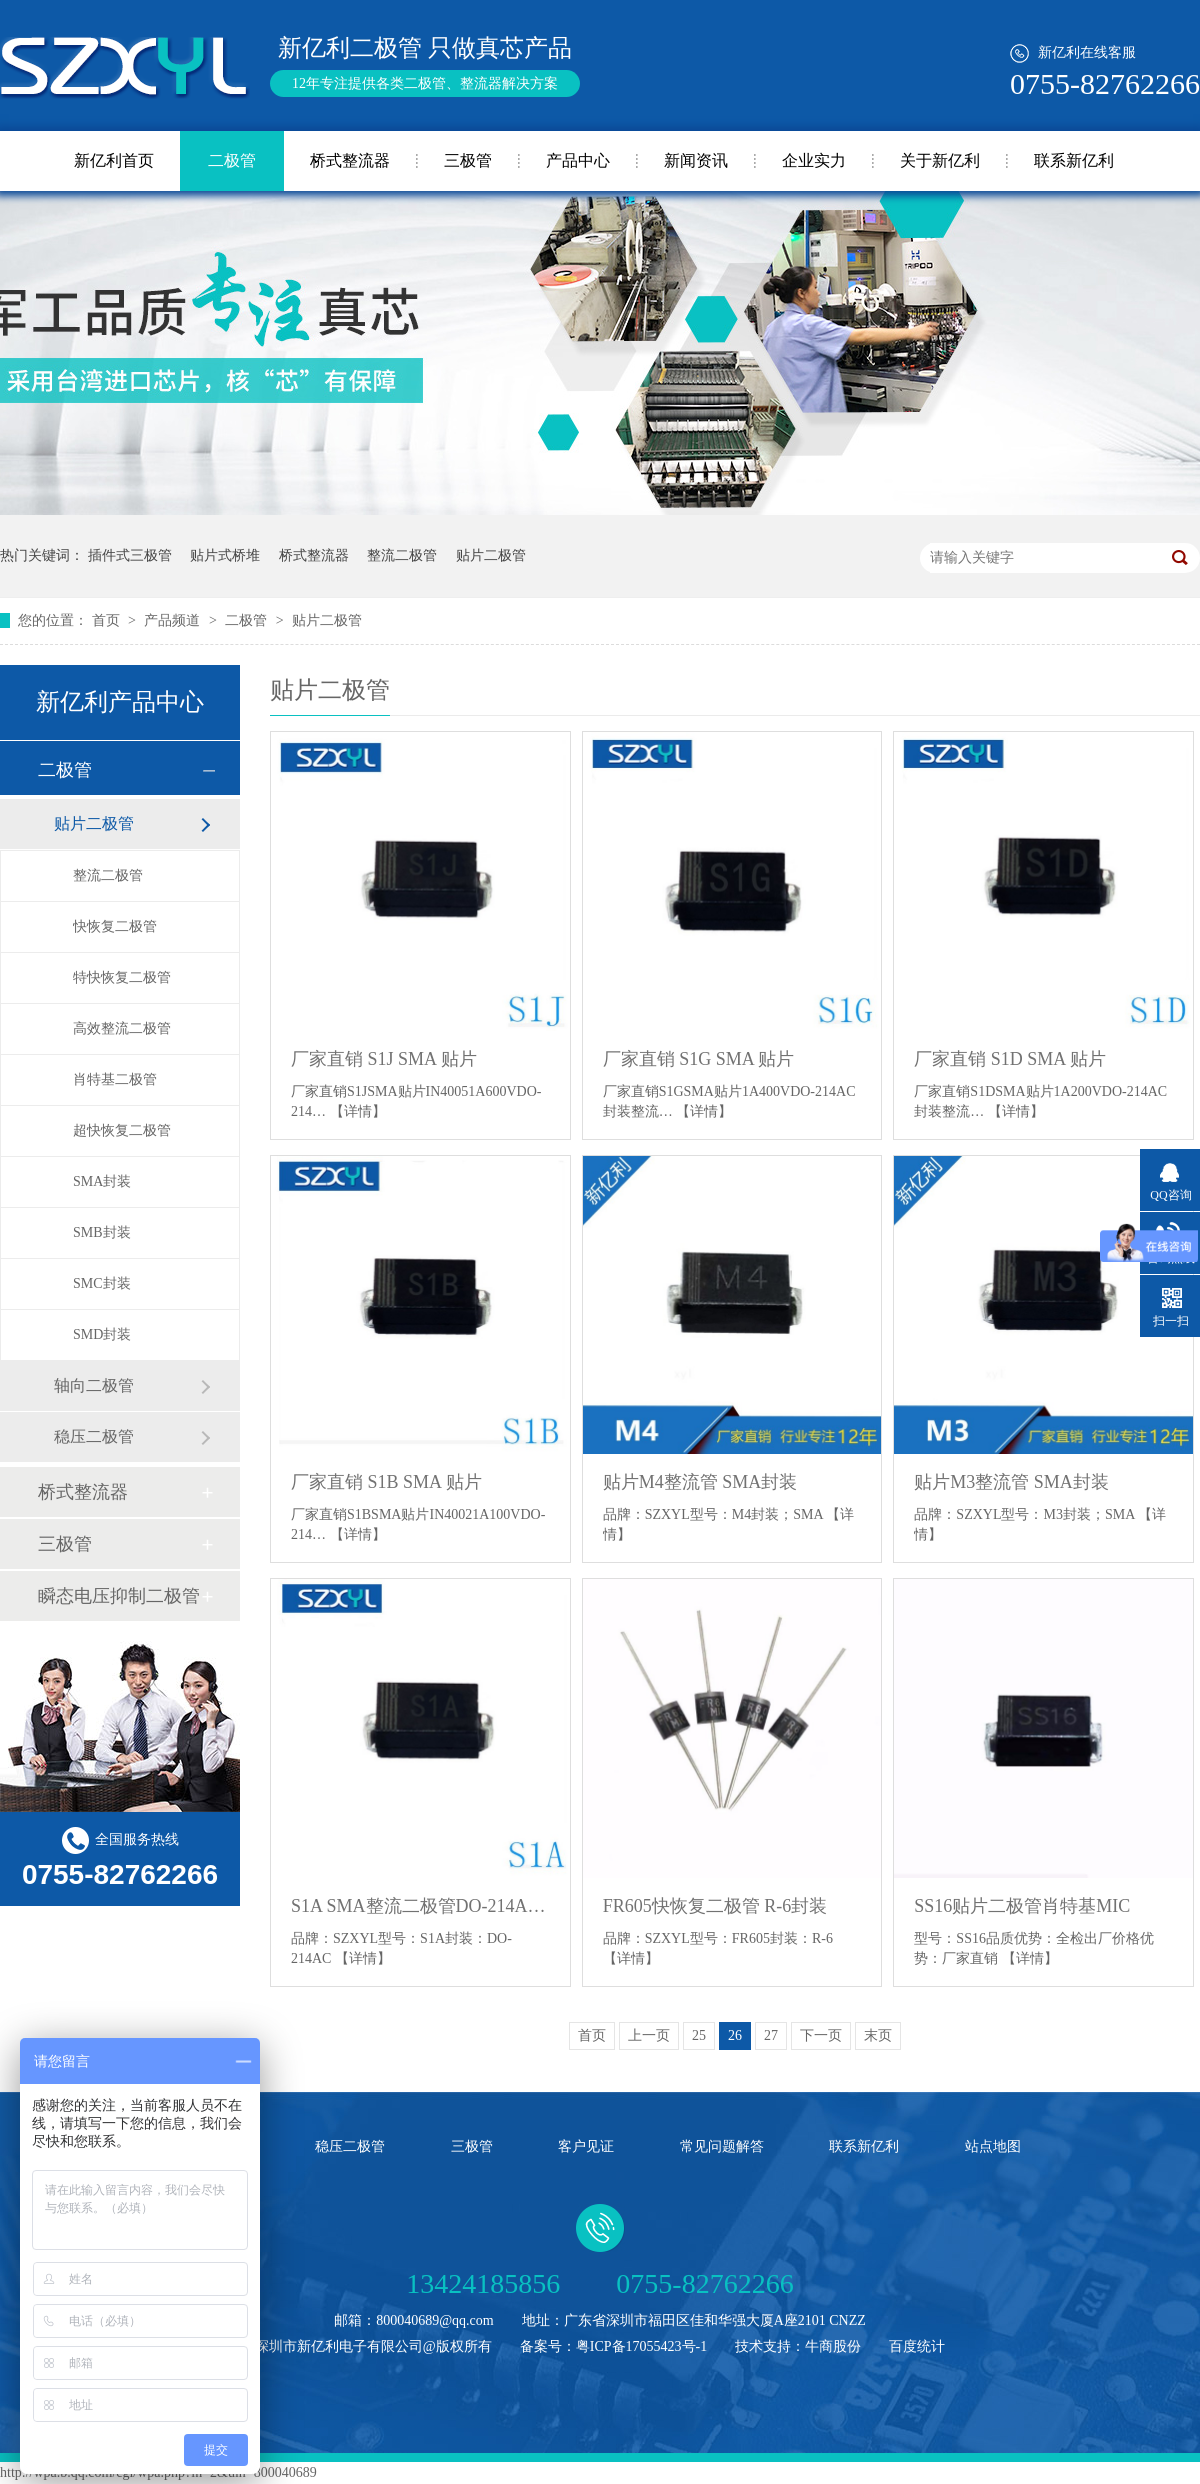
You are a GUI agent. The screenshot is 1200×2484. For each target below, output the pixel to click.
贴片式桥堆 (225, 555)
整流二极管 (402, 555)
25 (699, 2035)
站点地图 (993, 2146)
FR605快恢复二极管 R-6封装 (715, 1906)
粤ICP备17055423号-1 (641, 2346)
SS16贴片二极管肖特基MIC (1022, 1906)
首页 (108, 620)
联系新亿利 (1074, 160)
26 (735, 2035)
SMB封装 (102, 1232)
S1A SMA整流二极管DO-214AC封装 (420, 1906)
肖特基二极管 (115, 1079)
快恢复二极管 (115, 926)
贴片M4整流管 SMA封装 (700, 1482)
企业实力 (814, 160)
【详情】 (358, 1111)
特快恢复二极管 (122, 977)
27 (771, 2035)
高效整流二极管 (122, 1028)
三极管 (468, 160)
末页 (878, 2035)
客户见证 (586, 2146)
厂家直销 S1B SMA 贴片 (386, 1482)
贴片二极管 (491, 555)
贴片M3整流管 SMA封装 (1011, 1482)
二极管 (232, 160)
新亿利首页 (114, 160)
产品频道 (174, 620)
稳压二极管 (94, 1436)
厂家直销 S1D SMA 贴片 (1010, 1059)
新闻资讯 (696, 160)
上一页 (649, 2035)
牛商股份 (833, 2346)
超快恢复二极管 (122, 1130)
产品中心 (578, 160)
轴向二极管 (94, 1385)
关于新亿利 (940, 160)
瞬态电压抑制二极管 (119, 1596)
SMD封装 (102, 1334)
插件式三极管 (130, 555)
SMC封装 (102, 1283)
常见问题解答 (722, 2146)
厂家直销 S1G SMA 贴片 (699, 1059)
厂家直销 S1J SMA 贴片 (384, 1059)
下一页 (821, 2035)
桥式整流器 (350, 160)
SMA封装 (102, 1181)
